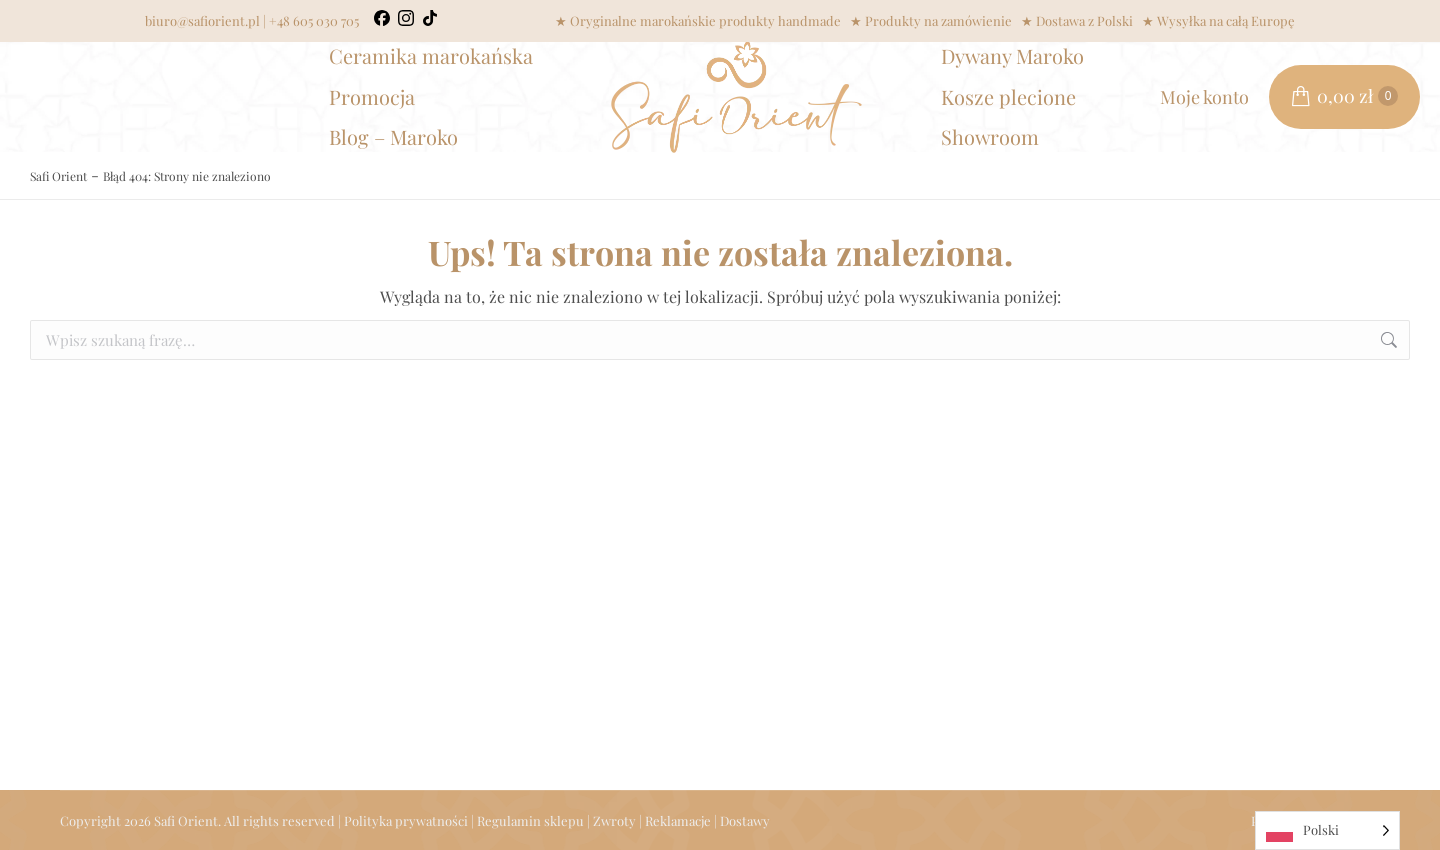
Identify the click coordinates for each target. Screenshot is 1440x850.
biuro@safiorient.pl (202, 20)
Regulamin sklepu (530, 820)
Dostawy (745, 820)
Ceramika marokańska (431, 55)
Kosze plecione (1008, 96)
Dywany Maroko (1012, 55)
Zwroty (614, 820)
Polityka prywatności (406, 820)
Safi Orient (58, 176)
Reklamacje (678, 820)
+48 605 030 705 (314, 20)
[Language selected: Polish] (1327, 830)
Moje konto (1204, 97)
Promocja (372, 96)
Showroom (990, 136)
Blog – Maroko (393, 136)
